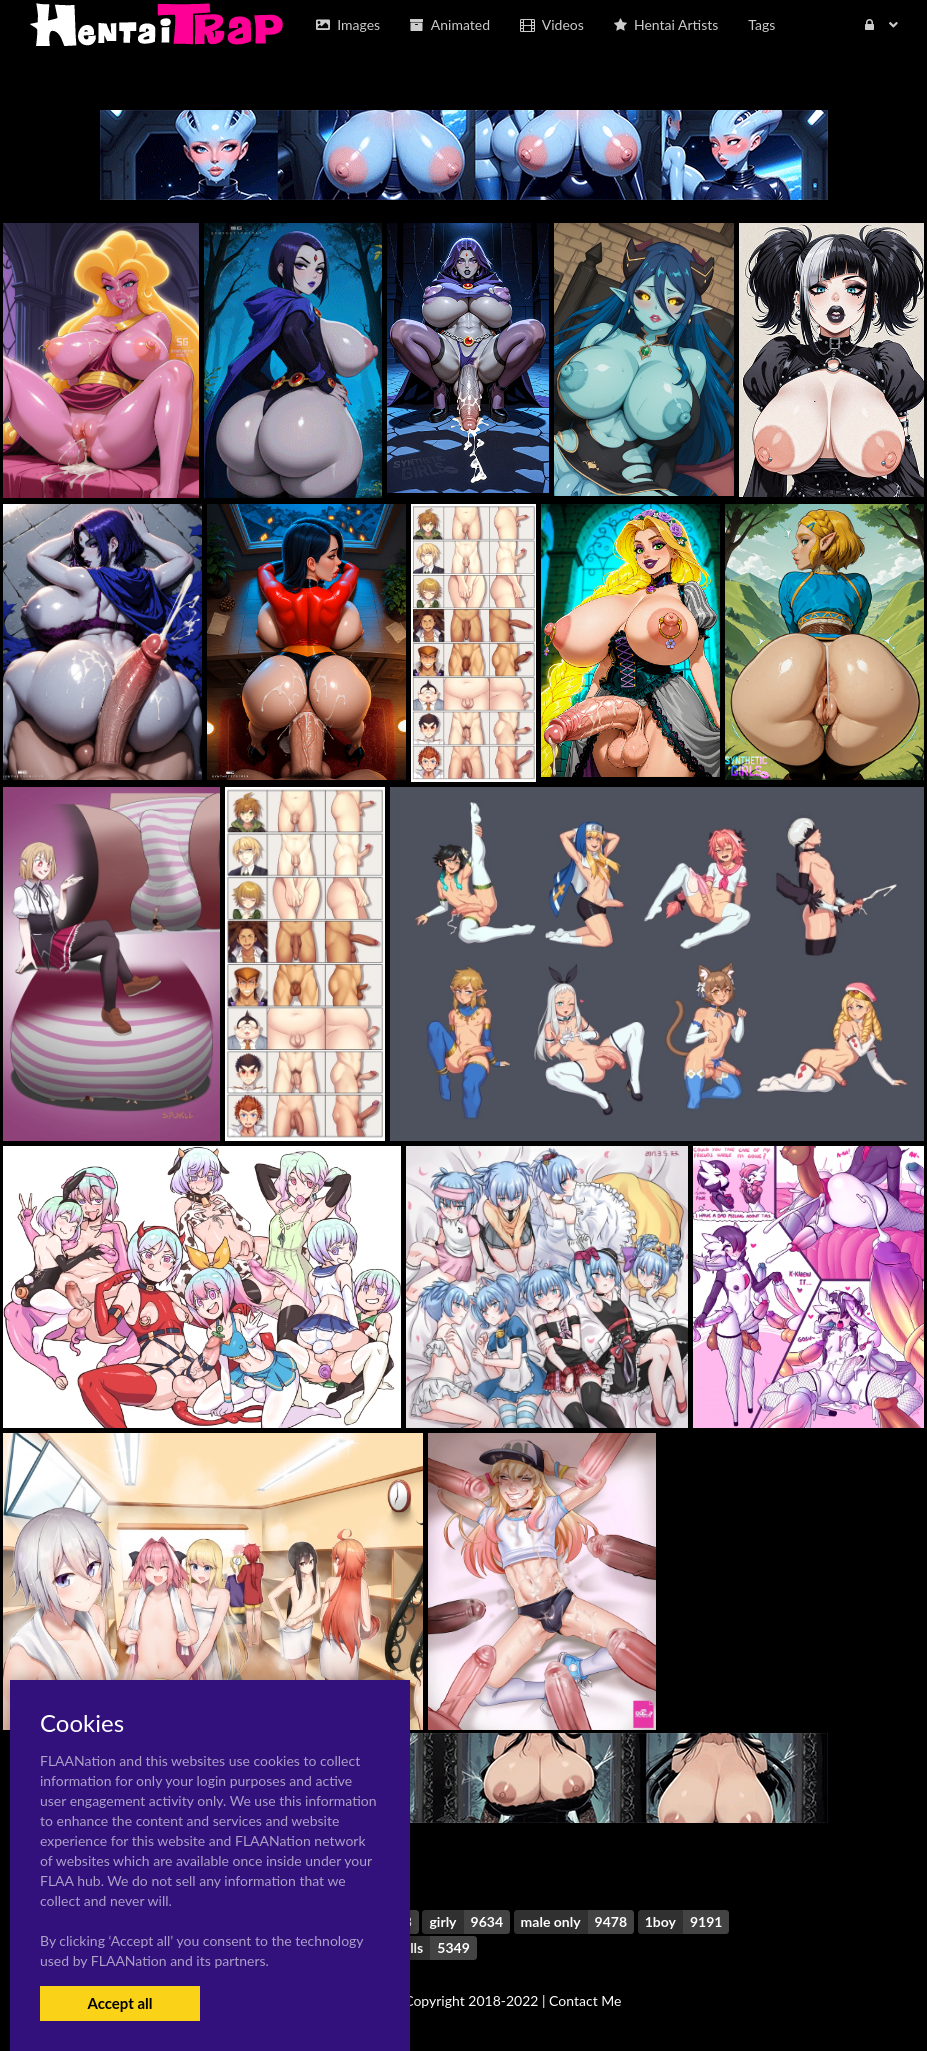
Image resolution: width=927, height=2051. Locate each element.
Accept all (119, 2003)
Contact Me (585, 2000)
